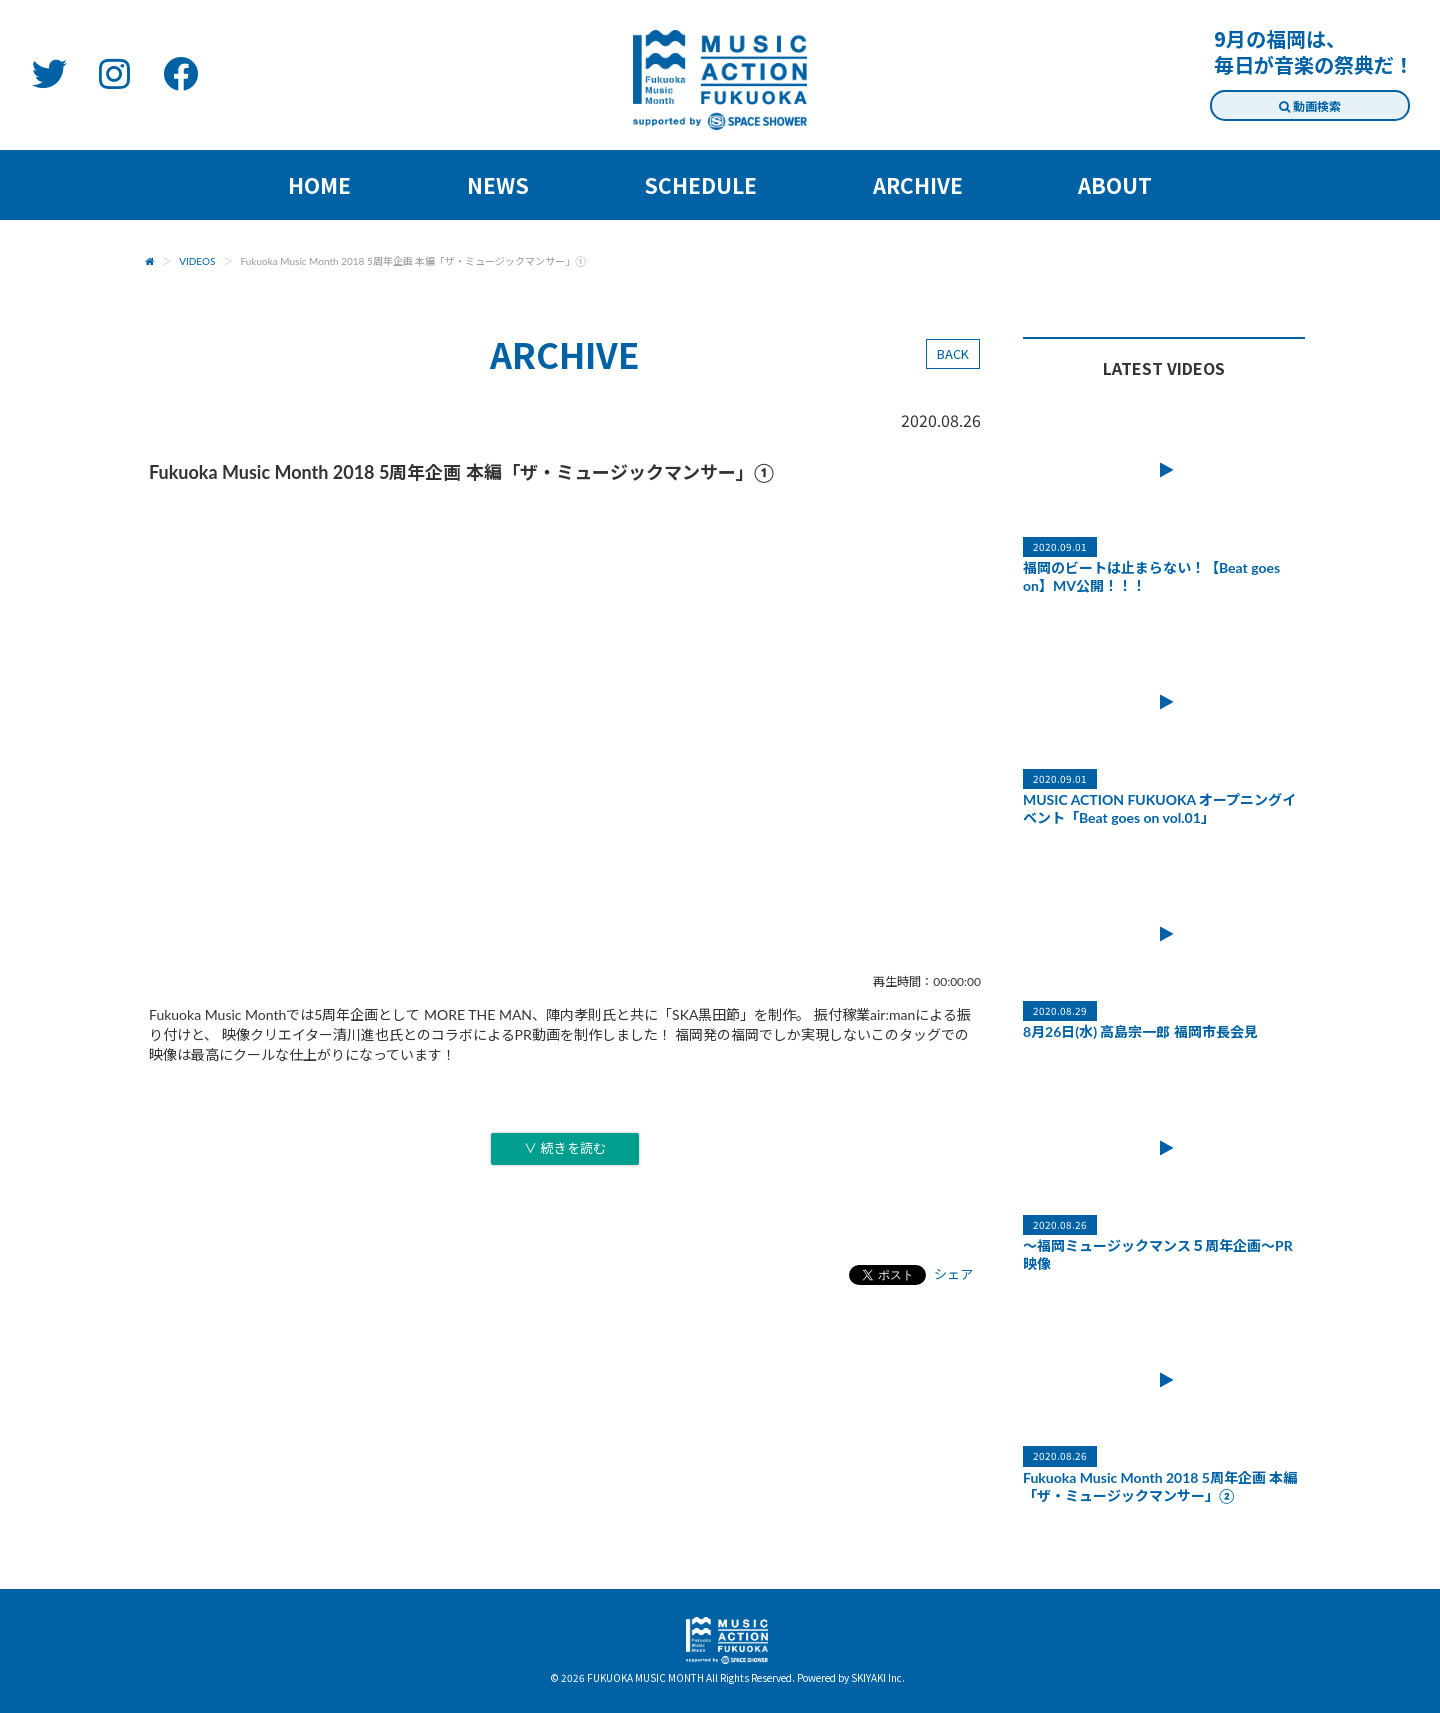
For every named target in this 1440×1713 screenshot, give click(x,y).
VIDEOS (197, 261)
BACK (953, 353)
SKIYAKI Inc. (878, 1677)
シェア (953, 1274)
